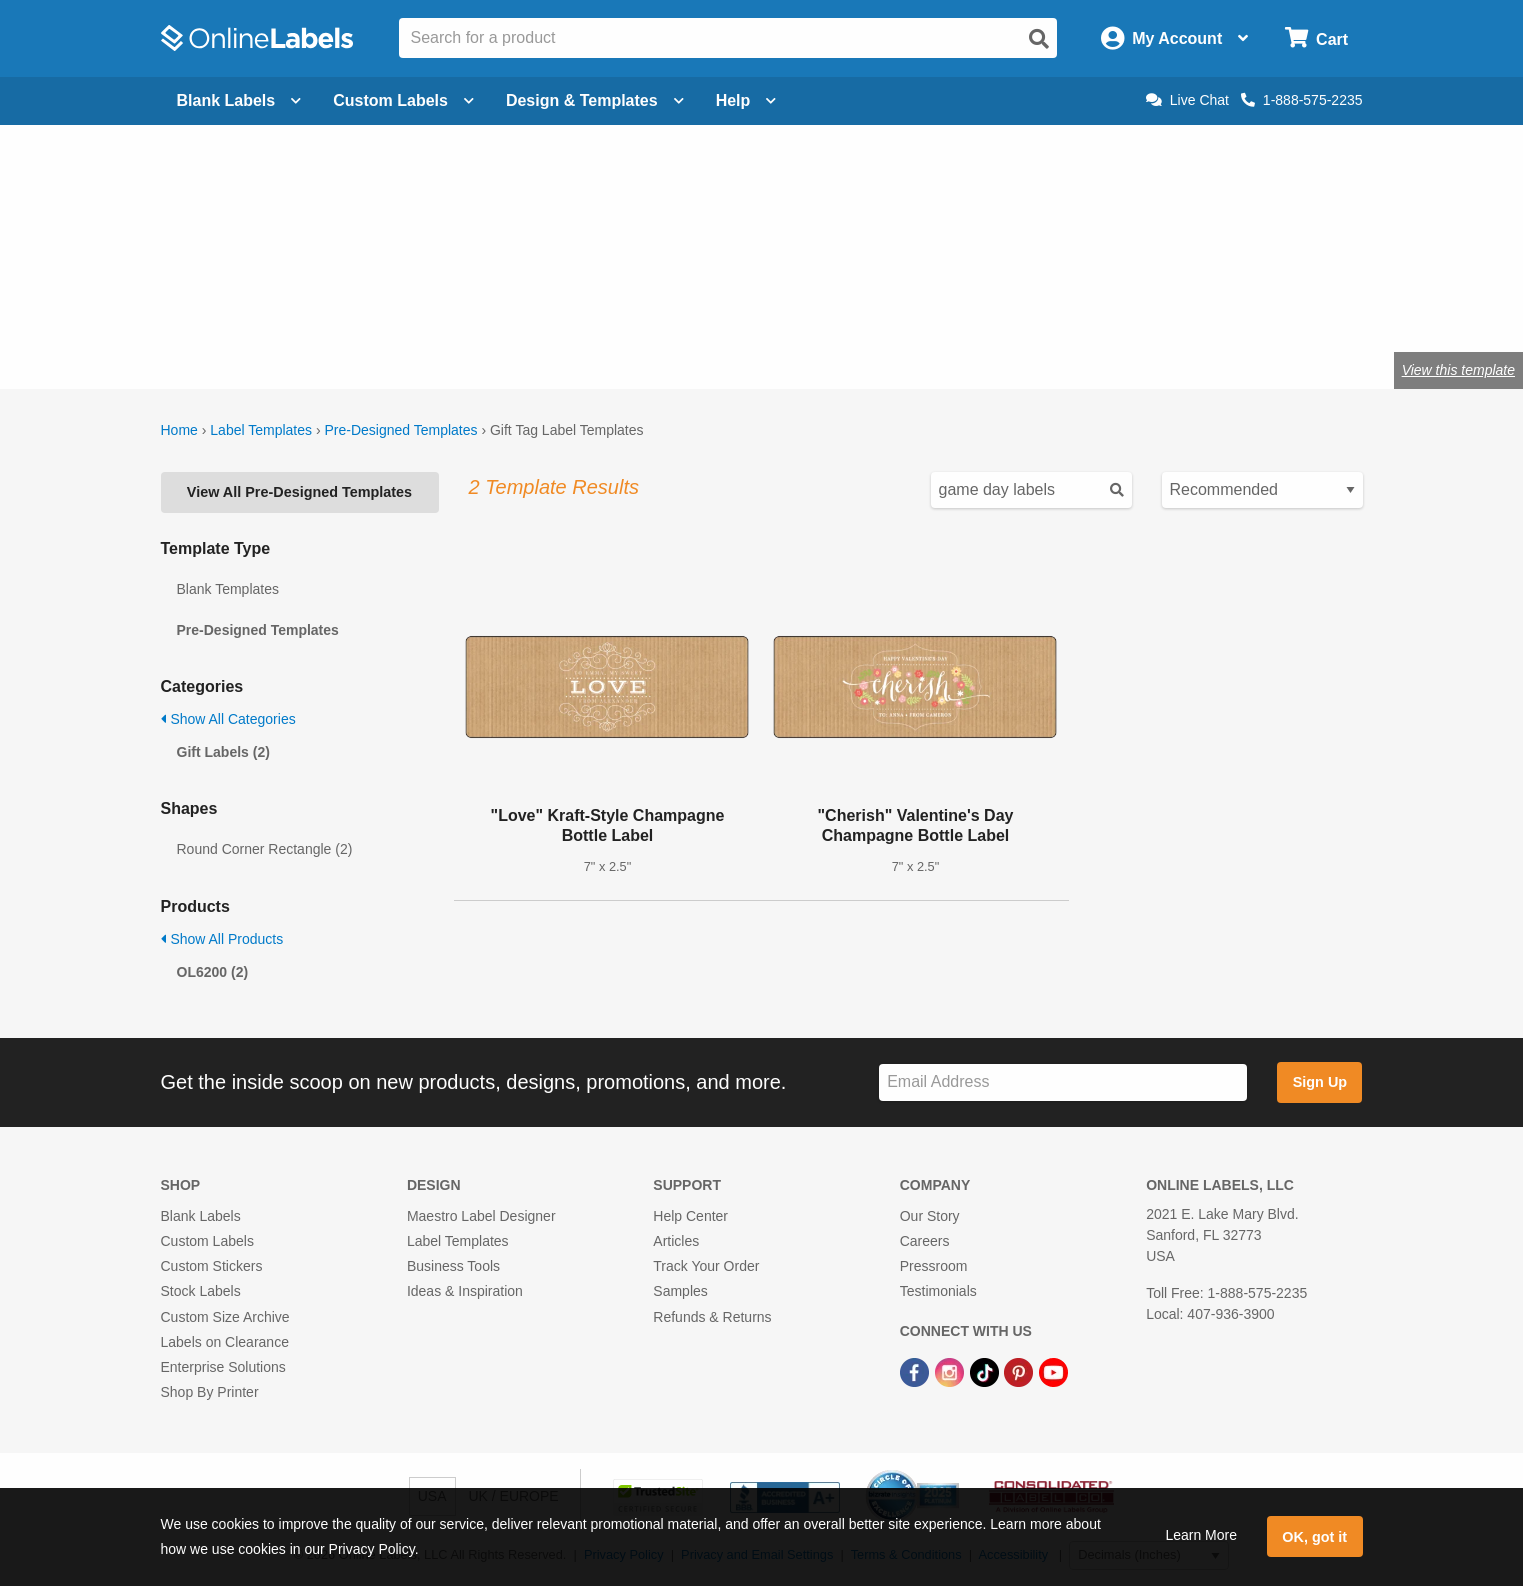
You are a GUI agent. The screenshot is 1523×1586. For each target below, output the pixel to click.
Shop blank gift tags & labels (546, 304)
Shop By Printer (210, 1392)
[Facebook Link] (916, 1371)
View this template (1458, 370)
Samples (680, 1291)
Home (179, 430)
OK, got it (1314, 1537)
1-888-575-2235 (1302, 100)
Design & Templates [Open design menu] (595, 100)
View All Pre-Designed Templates (299, 492)
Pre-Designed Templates (400, 430)
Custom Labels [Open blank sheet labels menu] (403, 100)
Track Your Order (706, 1266)
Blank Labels (201, 1216)
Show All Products (222, 939)
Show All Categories (228, 719)
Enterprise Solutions (223, 1367)
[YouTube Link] (1053, 1371)
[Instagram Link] (951, 1371)
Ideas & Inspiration (465, 1291)
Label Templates (261, 430)
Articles (676, 1241)
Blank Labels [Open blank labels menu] (239, 100)
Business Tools (453, 1266)
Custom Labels (207, 1241)
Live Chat (1187, 100)
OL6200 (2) (213, 972)
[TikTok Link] (986, 1371)
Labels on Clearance (225, 1342)
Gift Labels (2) (223, 752)
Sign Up (1320, 1082)
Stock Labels (201, 1291)
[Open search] (1039, 39)
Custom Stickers (212, 1266)
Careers (925, 1241)
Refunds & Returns (712, 1317)
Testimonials (938, 1291)
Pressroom (934, 1266)
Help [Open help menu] (746, 100)
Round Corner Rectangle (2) (265, 849)
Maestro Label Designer (481, 1216)
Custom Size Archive (225, 1317)
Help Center (690, 1216)
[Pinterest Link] (1020, 1371)
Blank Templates (228, 589)
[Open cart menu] (1316, 38)
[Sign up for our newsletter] (1063, 1082)
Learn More (1201, 1535)
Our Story (930, 1216)
